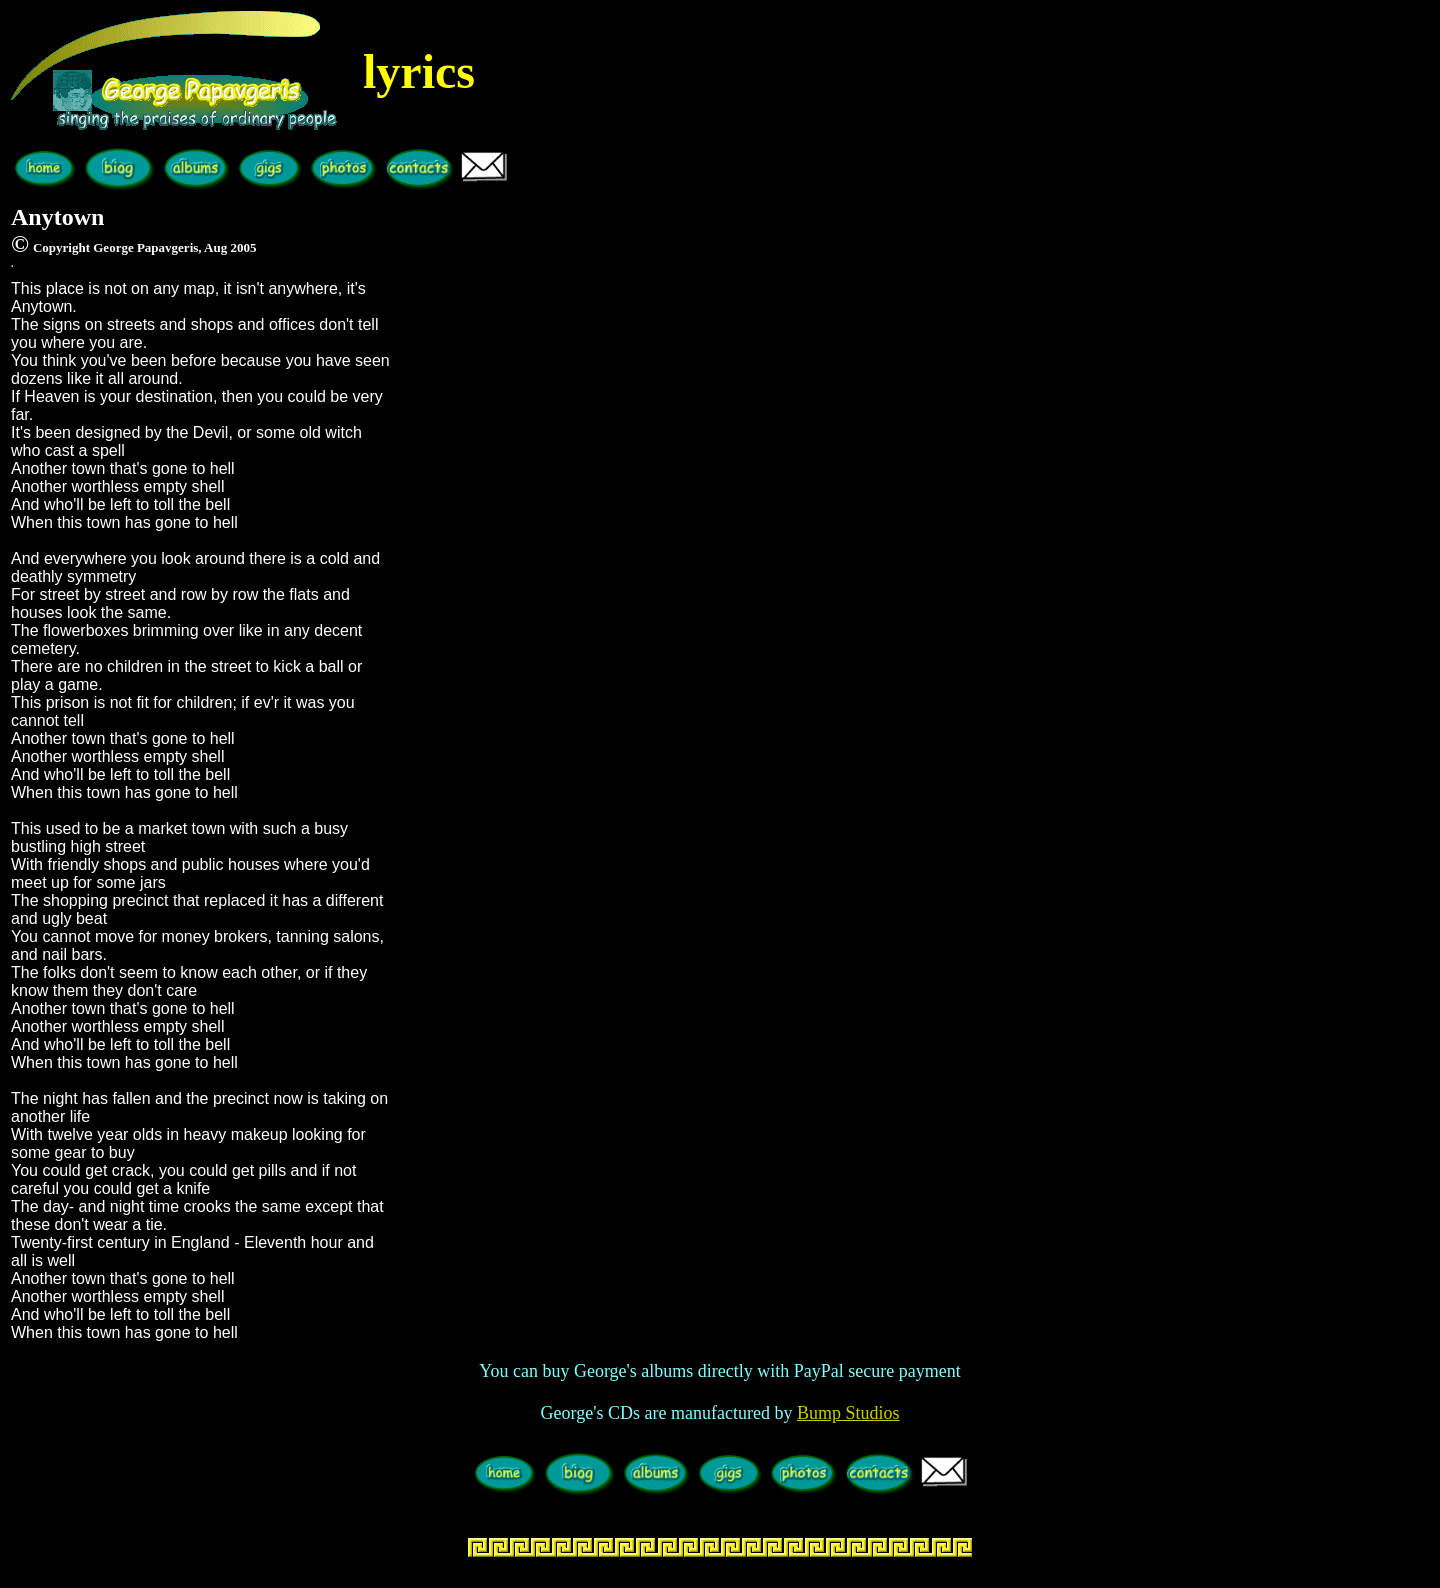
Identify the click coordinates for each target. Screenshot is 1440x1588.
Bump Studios (848, 1413)
